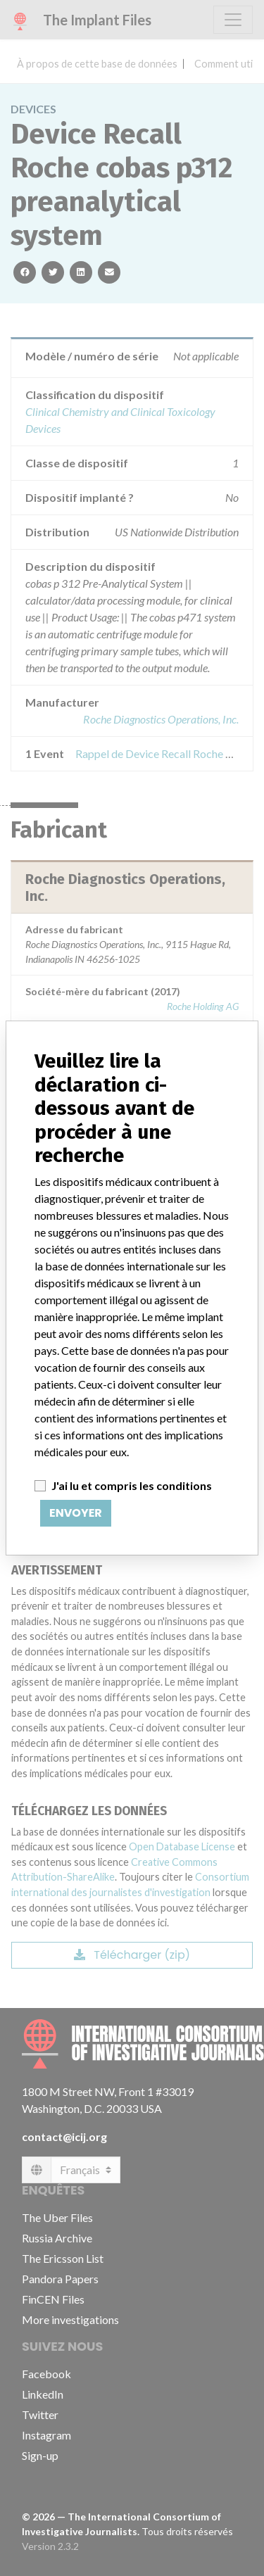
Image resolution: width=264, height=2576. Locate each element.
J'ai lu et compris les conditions (131, 1485)
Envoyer (75, 1513)
